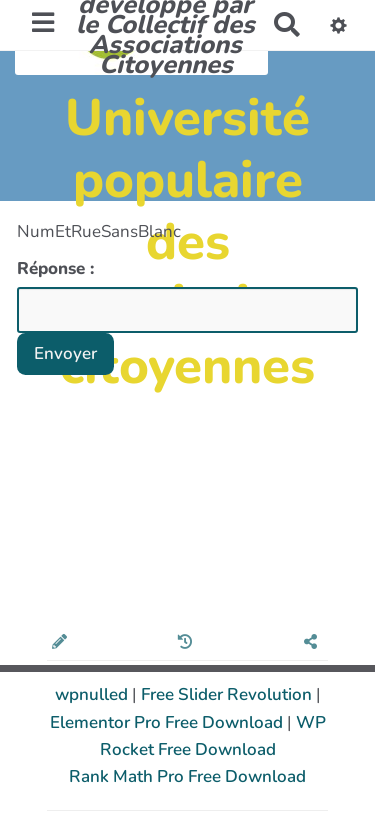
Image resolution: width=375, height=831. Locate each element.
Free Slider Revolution (228, 694)
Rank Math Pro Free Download (187, 776)
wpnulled (93, 694)
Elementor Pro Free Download (168, 722)
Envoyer (65, 353)
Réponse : (58, 268)
